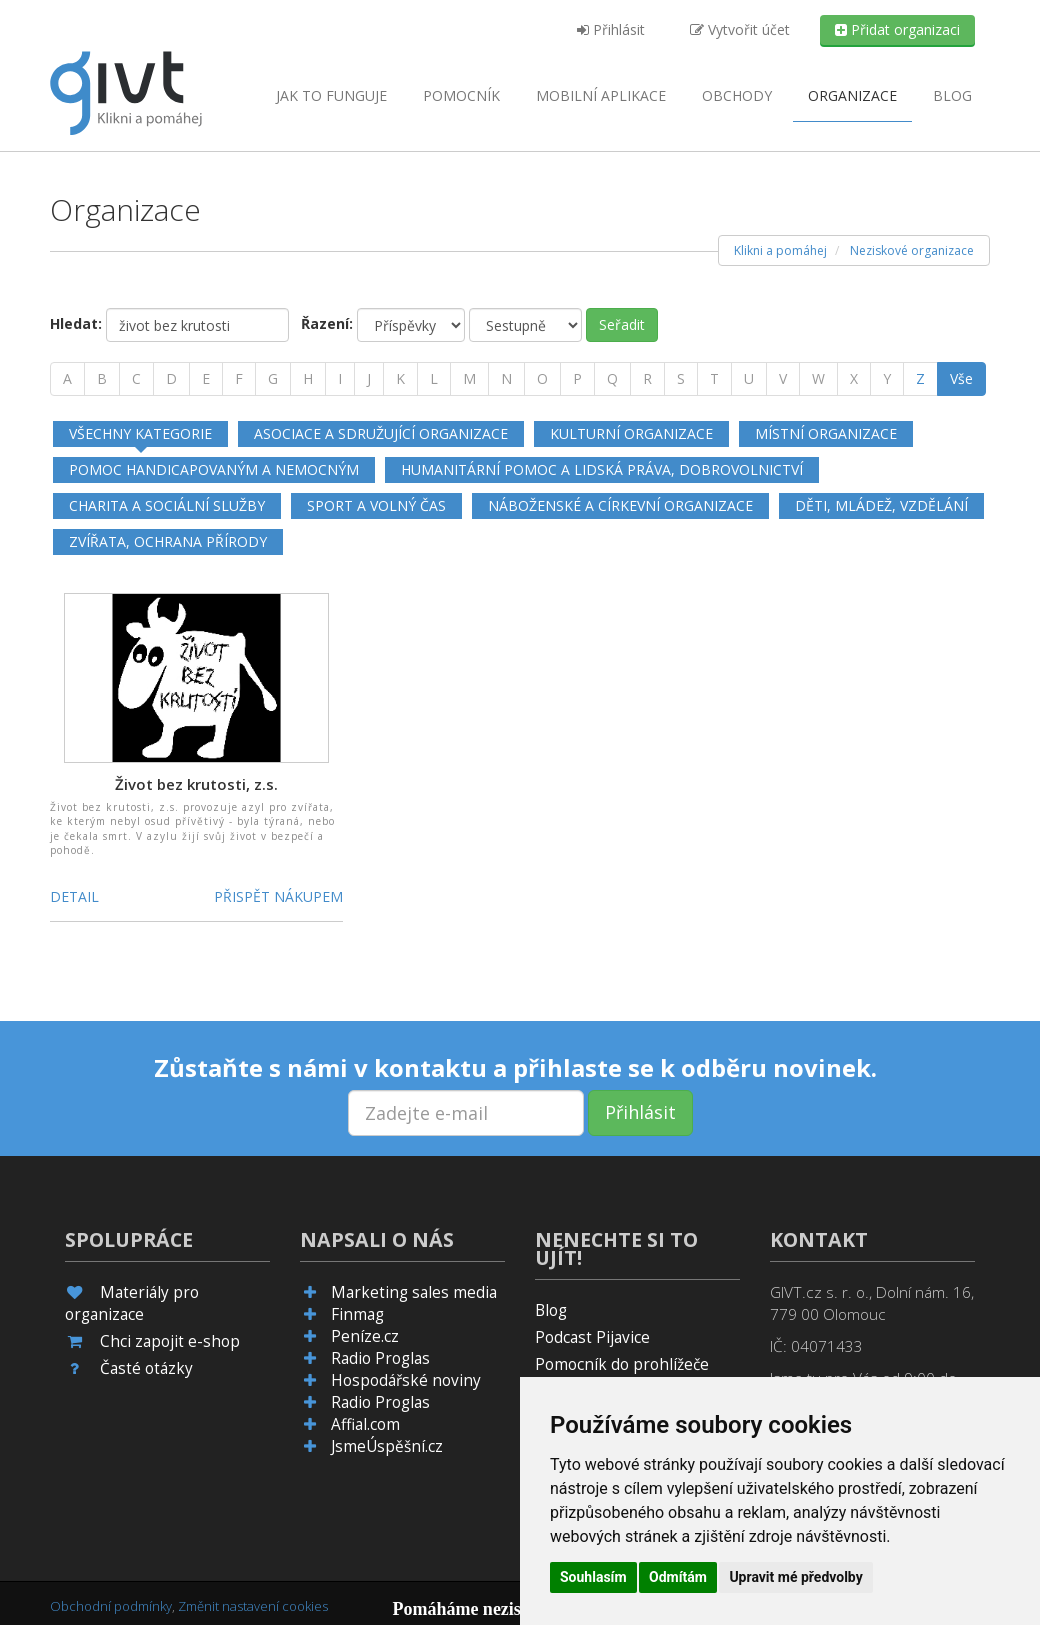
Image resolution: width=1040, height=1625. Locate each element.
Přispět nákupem (278, 896)
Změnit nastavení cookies (253, 1606)
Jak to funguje (331, 95)
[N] (506, 379)
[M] (469, 379)
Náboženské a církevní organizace (620, 505)
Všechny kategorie (140, 433)
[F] (239, 379)
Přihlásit (611, 29)
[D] (171, 379)
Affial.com (365, 1424)
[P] (577, 379)
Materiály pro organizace (132, 1303)
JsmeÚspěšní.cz (387, 1446)
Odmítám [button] (678, 1577)
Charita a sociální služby (167, 505)
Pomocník (461, 95)
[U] (749, 379)
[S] (681, 379)
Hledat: (76, 323)
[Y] (887, 379)
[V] (783, 379)
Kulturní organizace (631, 433)
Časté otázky (146, 1368)
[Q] (612, 379)
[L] (434, 379)
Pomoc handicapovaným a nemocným (214, 469)
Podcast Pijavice (592, 1337)
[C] (136, 379)
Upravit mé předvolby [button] (795, 1577)
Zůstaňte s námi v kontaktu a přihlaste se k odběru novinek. (515, 1068)
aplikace (601, 95)
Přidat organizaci (897, 29)
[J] (369, 379)
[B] (102, 379)
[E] (206, 379)
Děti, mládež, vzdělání (881, 505)
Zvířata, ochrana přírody (168, 541)
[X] (854, 379)
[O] (542, 379)
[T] (714, 379)
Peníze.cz (365, 1336)
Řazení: (327, 323)
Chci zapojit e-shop (170, 1341)
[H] (308, 379)
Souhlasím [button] (593, 1577)
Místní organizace (826, 433)
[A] (67, 379)
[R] (647, 379)
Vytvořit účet (740, 29)
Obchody (737, 95)
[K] (400, 379)
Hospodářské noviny (406, 1380)
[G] (273, 379)
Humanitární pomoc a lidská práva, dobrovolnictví (602, 469)
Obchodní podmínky (111, 1606)
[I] (340, 379)
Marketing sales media (414, 1292)
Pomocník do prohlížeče (622, 1364)
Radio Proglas (380, 1358)
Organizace (852, 95)
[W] (818, 379)
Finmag (357, 1314)
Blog (952, 95)
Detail (74, 896)
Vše (961, 378)
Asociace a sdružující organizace (381, 433)
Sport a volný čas (376, 505)
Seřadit (622, 324)
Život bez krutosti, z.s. (196, 784)
